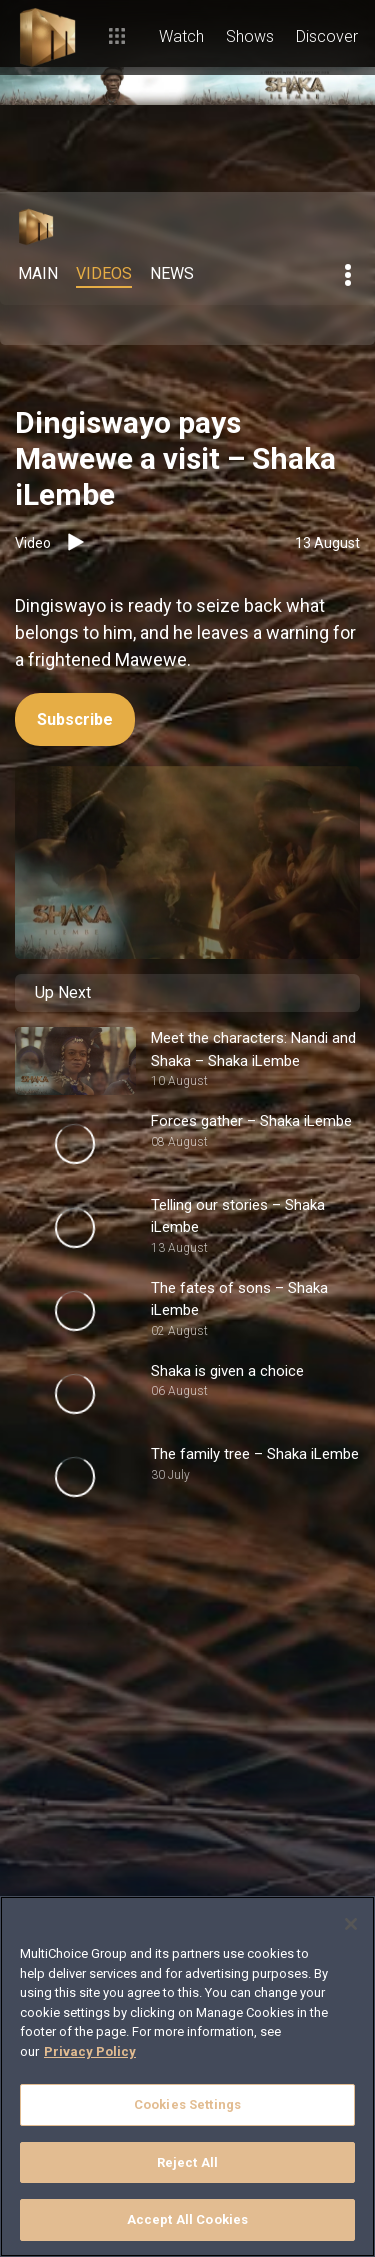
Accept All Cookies (187, 2219)
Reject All (187, 2162)
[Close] (351, 1924)
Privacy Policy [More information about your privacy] (90, 2051)
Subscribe (75, 719)
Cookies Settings (187, 2104)
